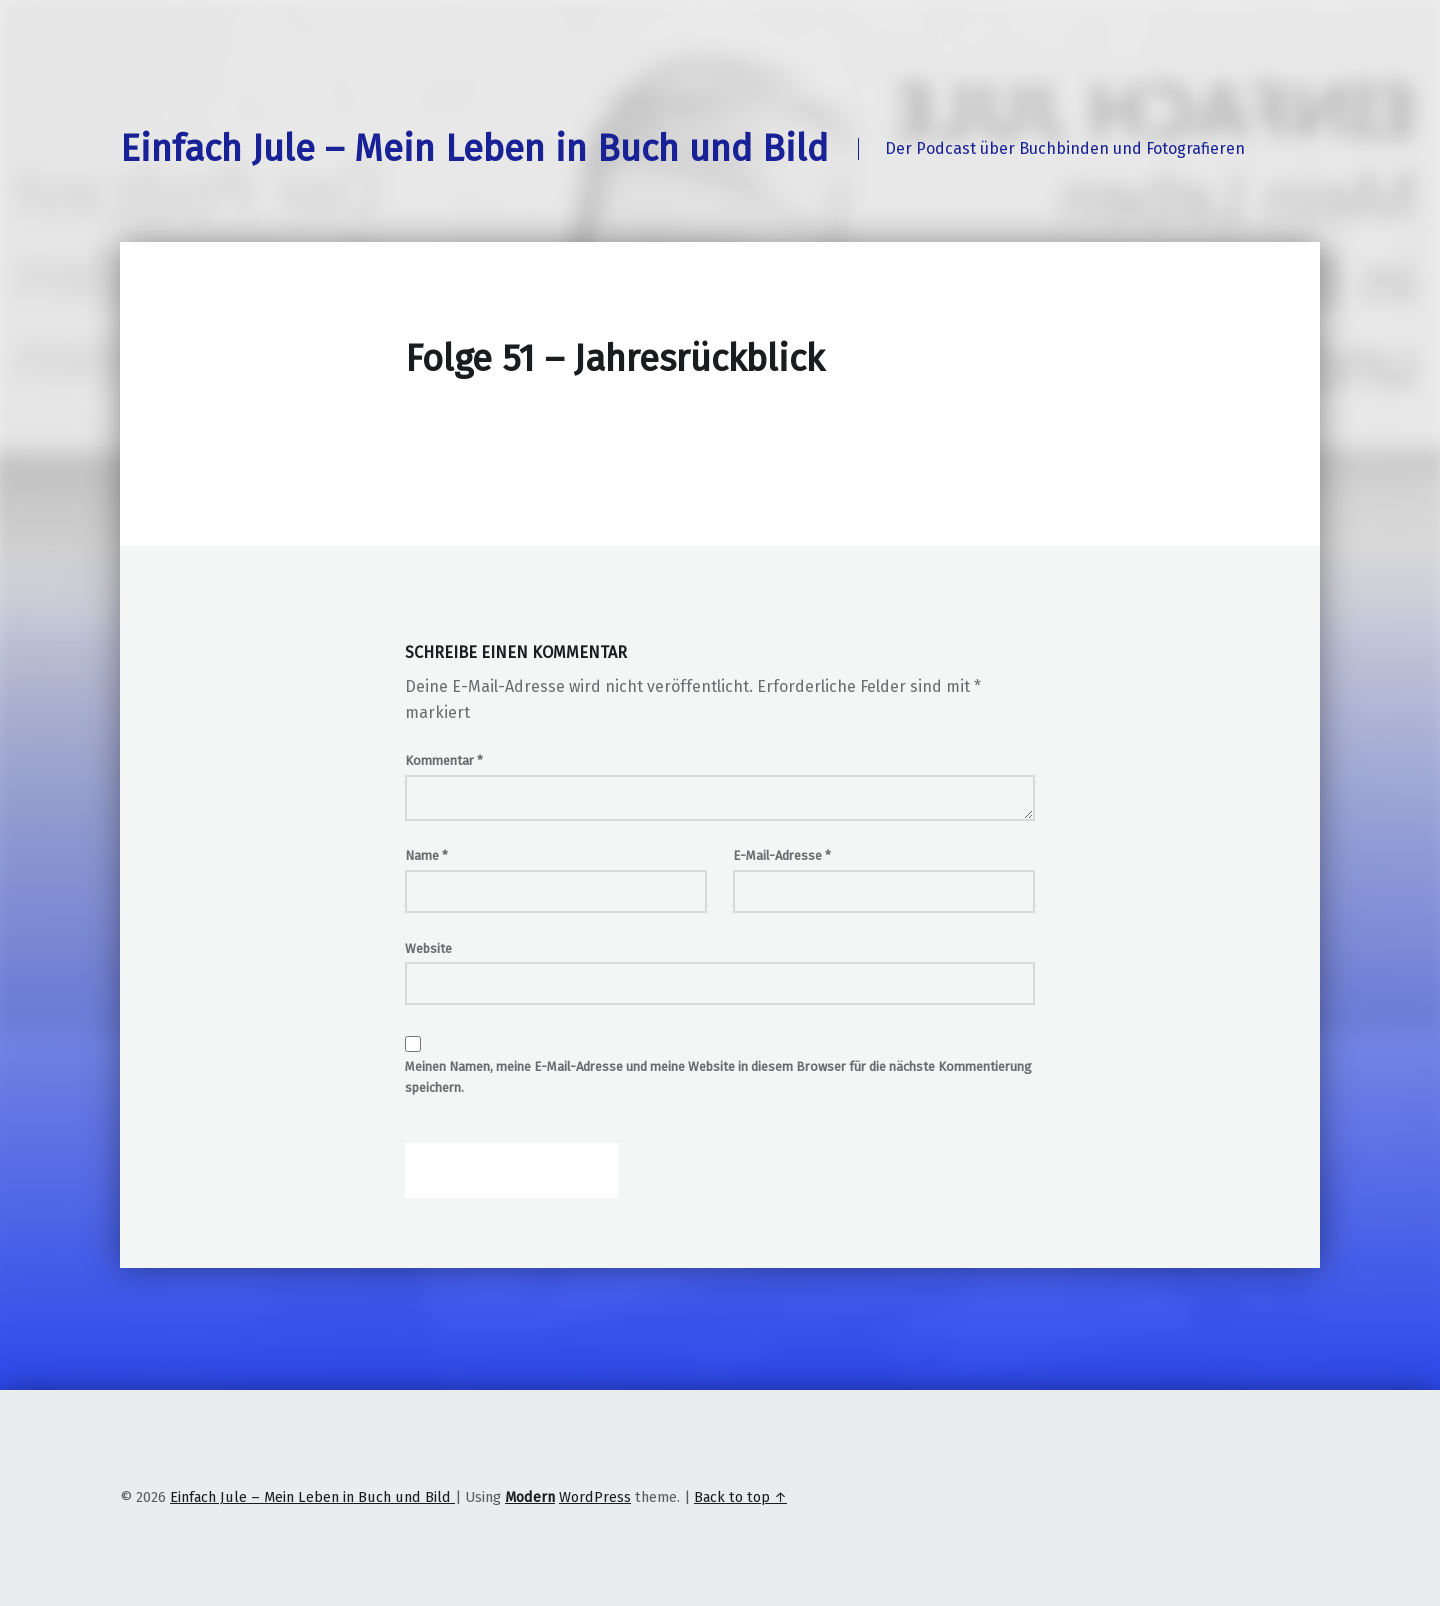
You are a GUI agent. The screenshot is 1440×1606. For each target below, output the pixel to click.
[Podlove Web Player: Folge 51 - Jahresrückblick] (720, 438)
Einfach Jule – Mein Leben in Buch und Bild (474, 149)
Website (428, 948)
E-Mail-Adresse (782, 855)
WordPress (595, 1497)
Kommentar (444, 760)
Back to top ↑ (740, 1497)
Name (426, 855)
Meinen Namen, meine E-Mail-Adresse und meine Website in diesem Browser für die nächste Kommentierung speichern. (718, 1077)
